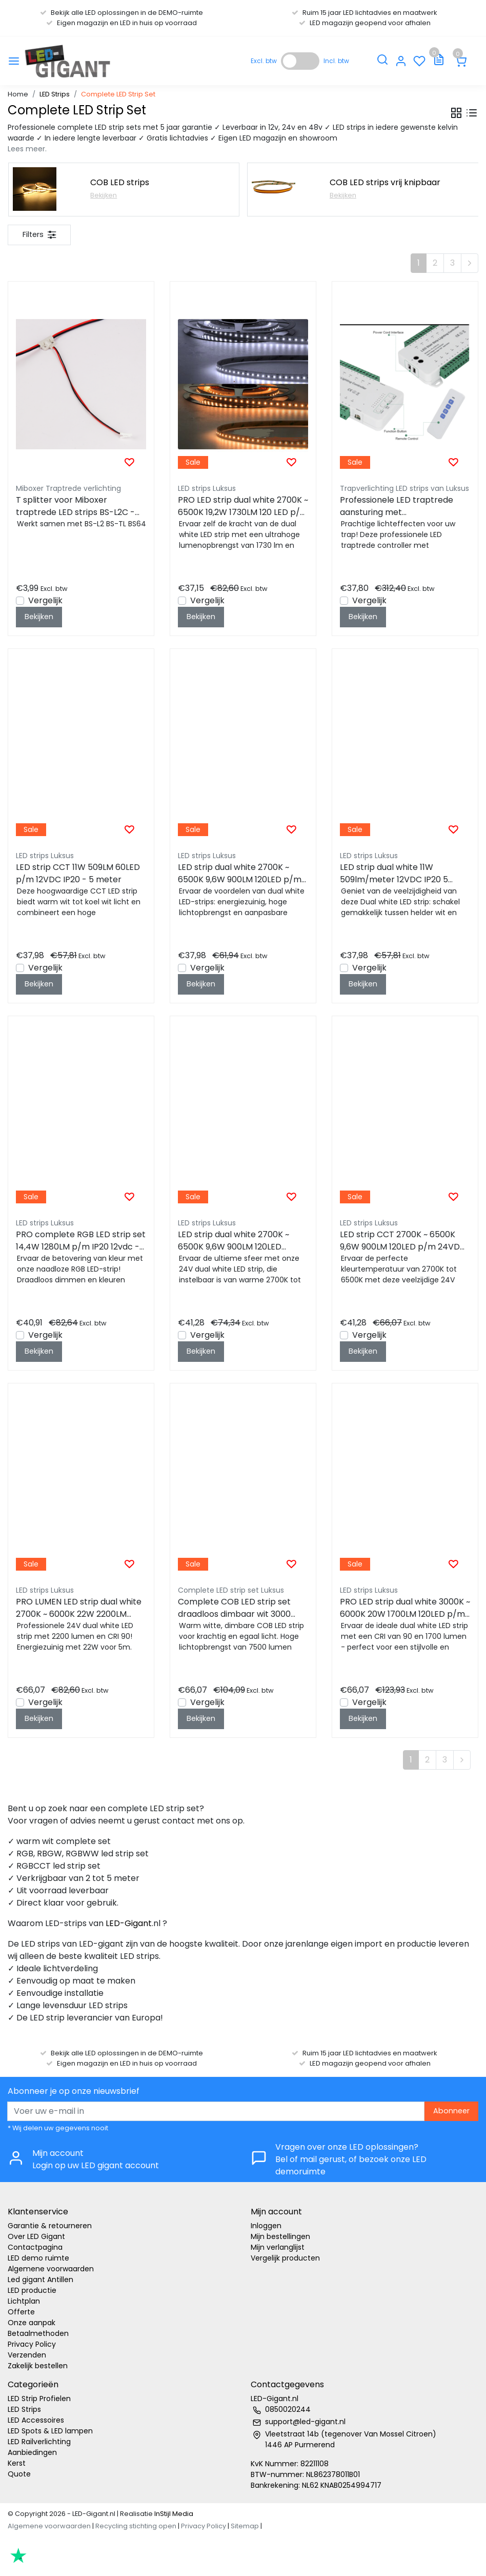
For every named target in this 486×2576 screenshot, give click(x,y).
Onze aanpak (31, 2322)
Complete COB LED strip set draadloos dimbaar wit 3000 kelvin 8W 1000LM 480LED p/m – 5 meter (242, 1608)
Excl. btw (264, 60)
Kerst (17, 2463)
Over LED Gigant (36, 2236)
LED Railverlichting (39, 2441)
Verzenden (27, 2355)
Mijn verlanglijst (278, 2247)
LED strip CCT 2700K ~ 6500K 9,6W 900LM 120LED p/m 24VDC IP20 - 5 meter (403, 1240)
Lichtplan (24, 2301)
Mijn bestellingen (280, 2236)
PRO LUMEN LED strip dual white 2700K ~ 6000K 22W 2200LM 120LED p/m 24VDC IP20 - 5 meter (78, 1608)
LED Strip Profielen (39, 2398)
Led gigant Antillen (40, 2279)
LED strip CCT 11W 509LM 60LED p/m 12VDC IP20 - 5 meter (78, 873)
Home (18, 94)
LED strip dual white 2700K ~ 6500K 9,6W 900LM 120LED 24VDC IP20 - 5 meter (233, 1240)
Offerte (21, 2312)
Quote (19, 2474)
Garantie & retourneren (50, 2226)
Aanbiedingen (32, 2452)
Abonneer (451, 2111)
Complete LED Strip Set (118, 94)
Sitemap (245, 2526)
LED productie (32, 2290)
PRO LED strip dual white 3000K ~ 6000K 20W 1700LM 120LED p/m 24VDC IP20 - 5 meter (405, 1608)
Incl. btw (336, 60)
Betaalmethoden (38, 2333)
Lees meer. (27, 149)
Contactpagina (35, 2247)
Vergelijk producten (285, 2258)
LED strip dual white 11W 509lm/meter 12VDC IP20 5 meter (394, 873)
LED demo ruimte (38, 2258)
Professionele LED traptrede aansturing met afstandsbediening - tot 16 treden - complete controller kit (399, 506)
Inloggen (266, 2226)
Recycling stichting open (135, 2526)
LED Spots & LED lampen (50, 2431)
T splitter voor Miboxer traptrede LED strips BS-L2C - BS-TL (75, 506)
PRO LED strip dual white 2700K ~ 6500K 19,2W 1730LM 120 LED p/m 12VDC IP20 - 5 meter (243, 506)
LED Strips (54, 94)
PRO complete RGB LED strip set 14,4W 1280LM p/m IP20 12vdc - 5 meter (81, 1240)
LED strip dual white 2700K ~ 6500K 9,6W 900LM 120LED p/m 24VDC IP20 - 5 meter (239, 873)
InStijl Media (173, 2513)
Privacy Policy (32, 2344)
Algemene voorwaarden (51, 2269)
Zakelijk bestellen (38, 2366)
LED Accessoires (36, 2420)
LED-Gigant (129, 1923)
